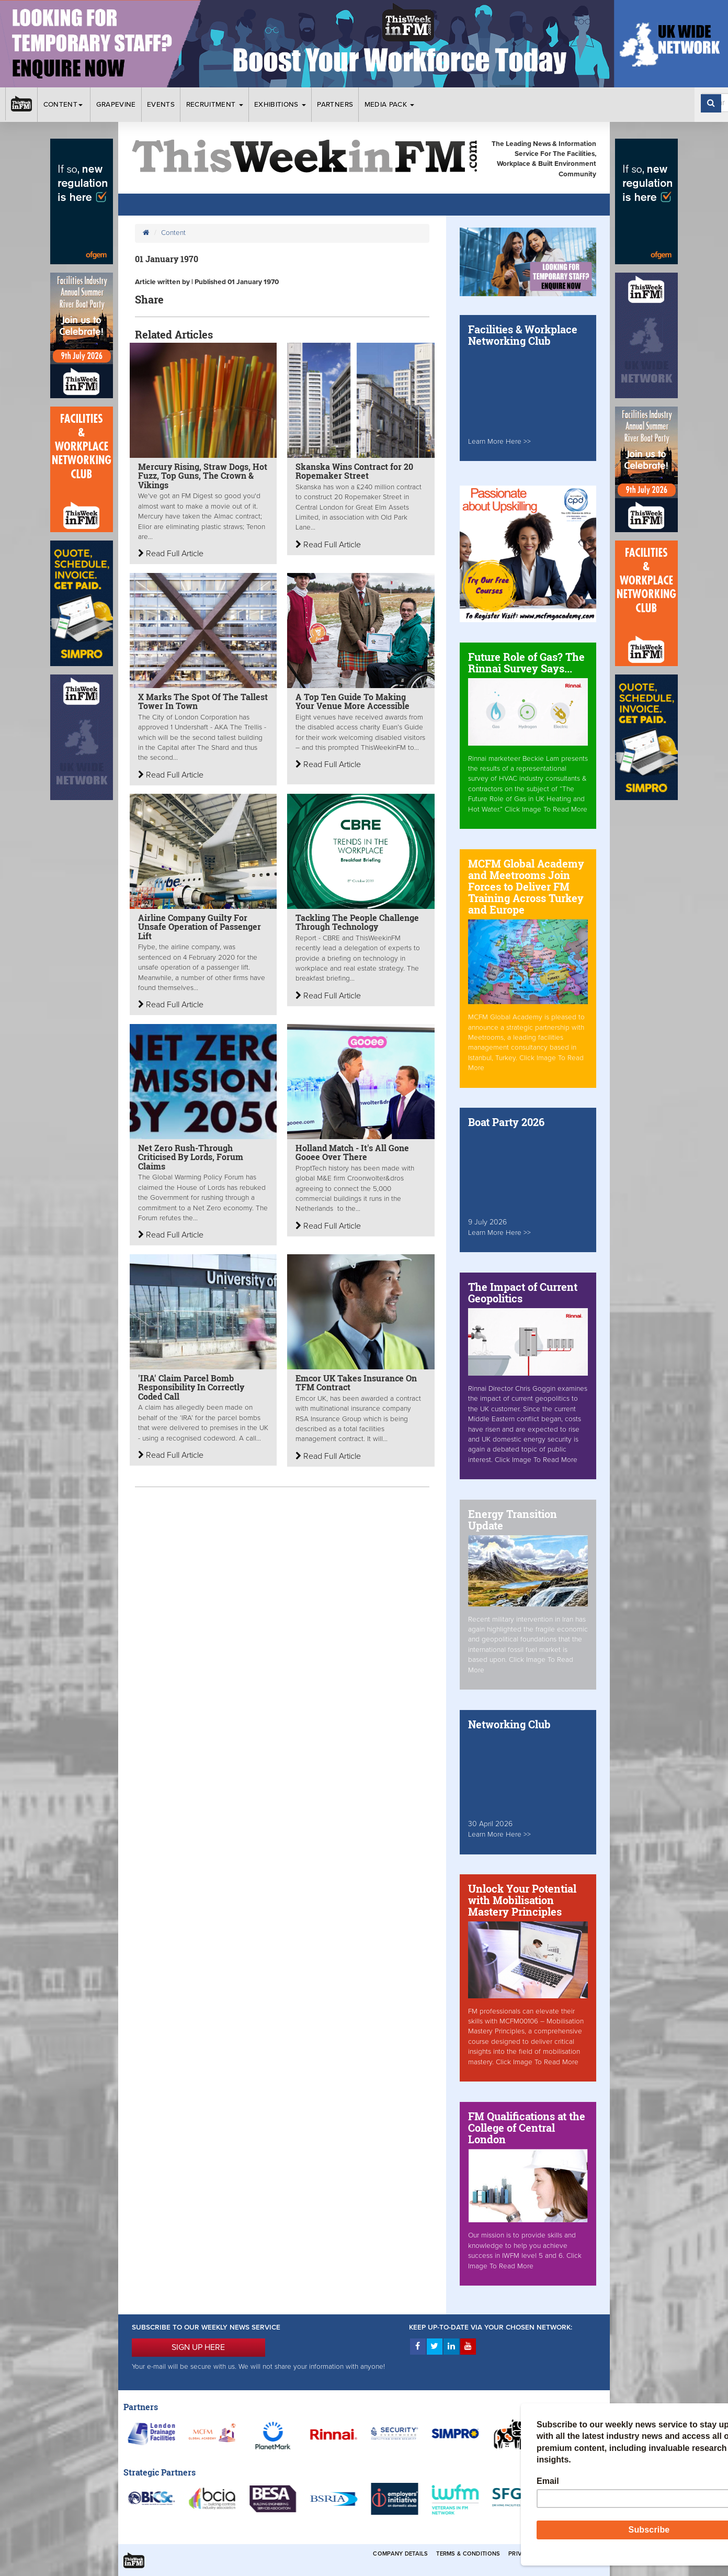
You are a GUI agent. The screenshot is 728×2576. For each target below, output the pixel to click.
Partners (335, 104)
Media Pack (390, 104)
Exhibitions (280, 104)
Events (161, 104)
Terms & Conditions (468, 2553)
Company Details (400, 2553)
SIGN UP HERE (198, 2347)
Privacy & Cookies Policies (552, 2553)
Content (64, 104)
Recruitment (214, 104)
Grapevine (116, 104)
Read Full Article (170, 553)
